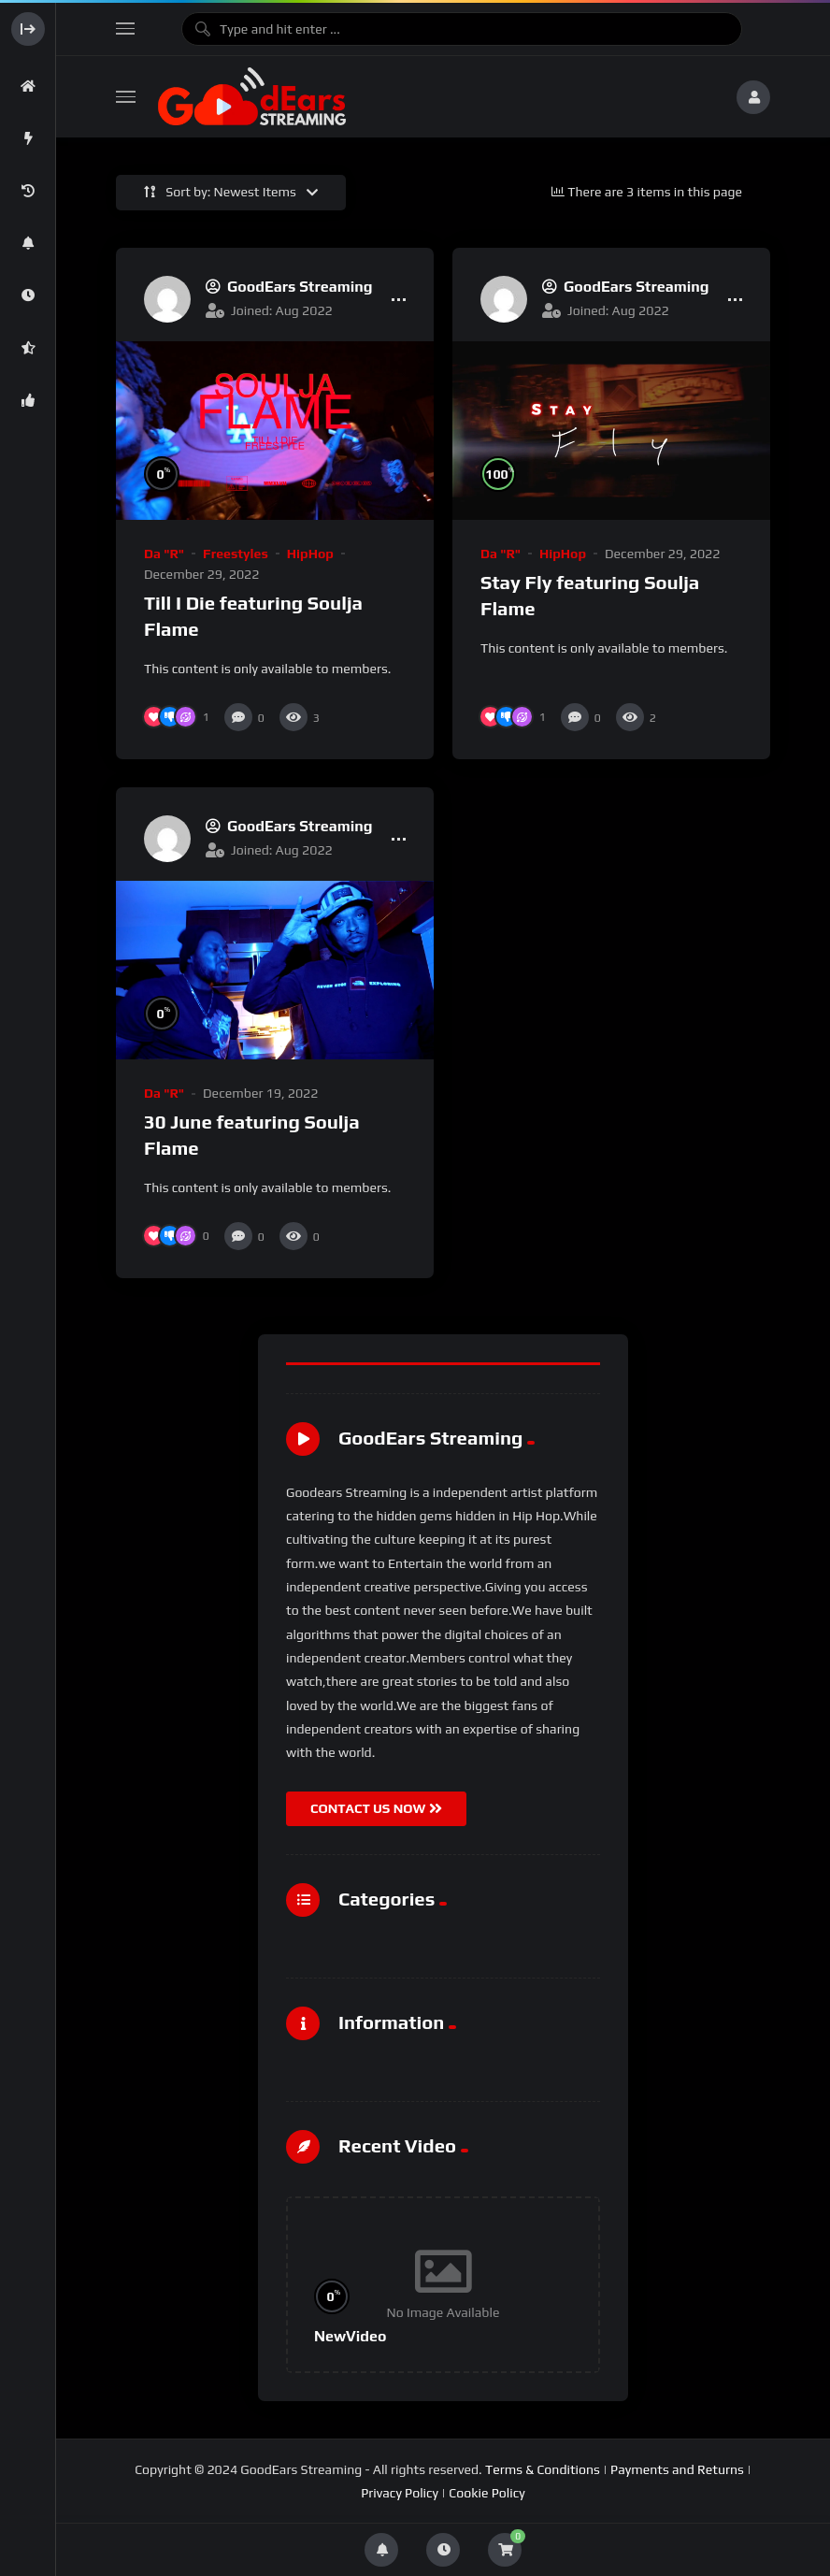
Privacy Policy (399, 2492)
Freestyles (235, 553)
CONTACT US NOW (376, 1808)
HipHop (310, 553)
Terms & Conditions (542, 2469)
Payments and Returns (677, 2469)
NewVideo (350, 2336)
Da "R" (164, 553)
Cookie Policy (486, 2492)
